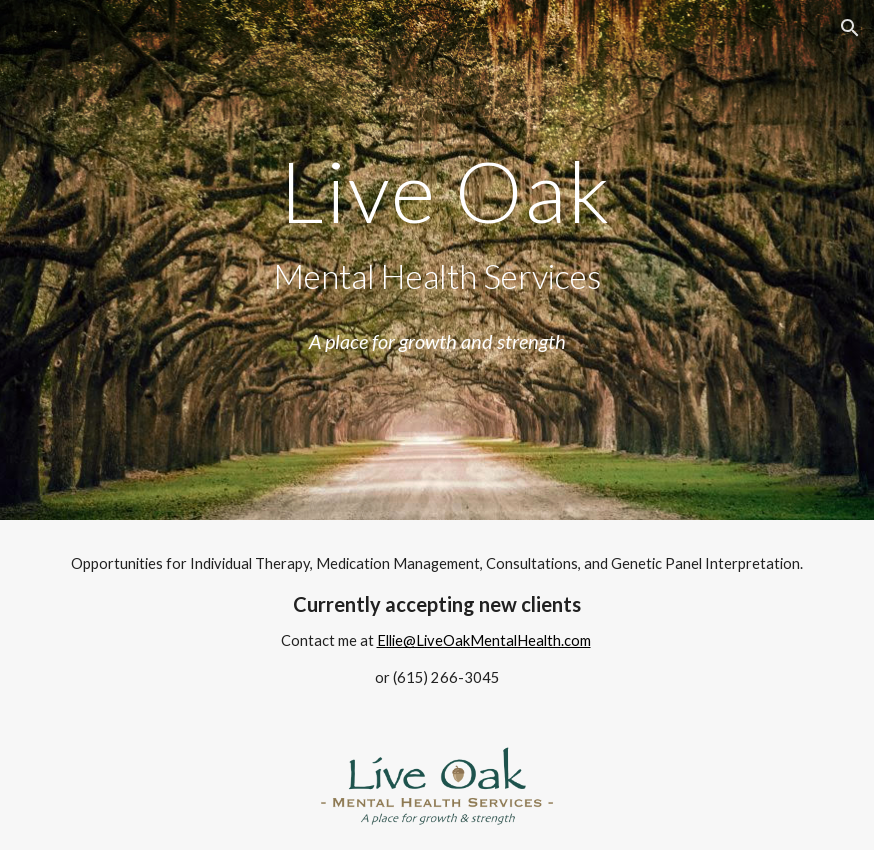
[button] (850, 28)
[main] (437, 260)
